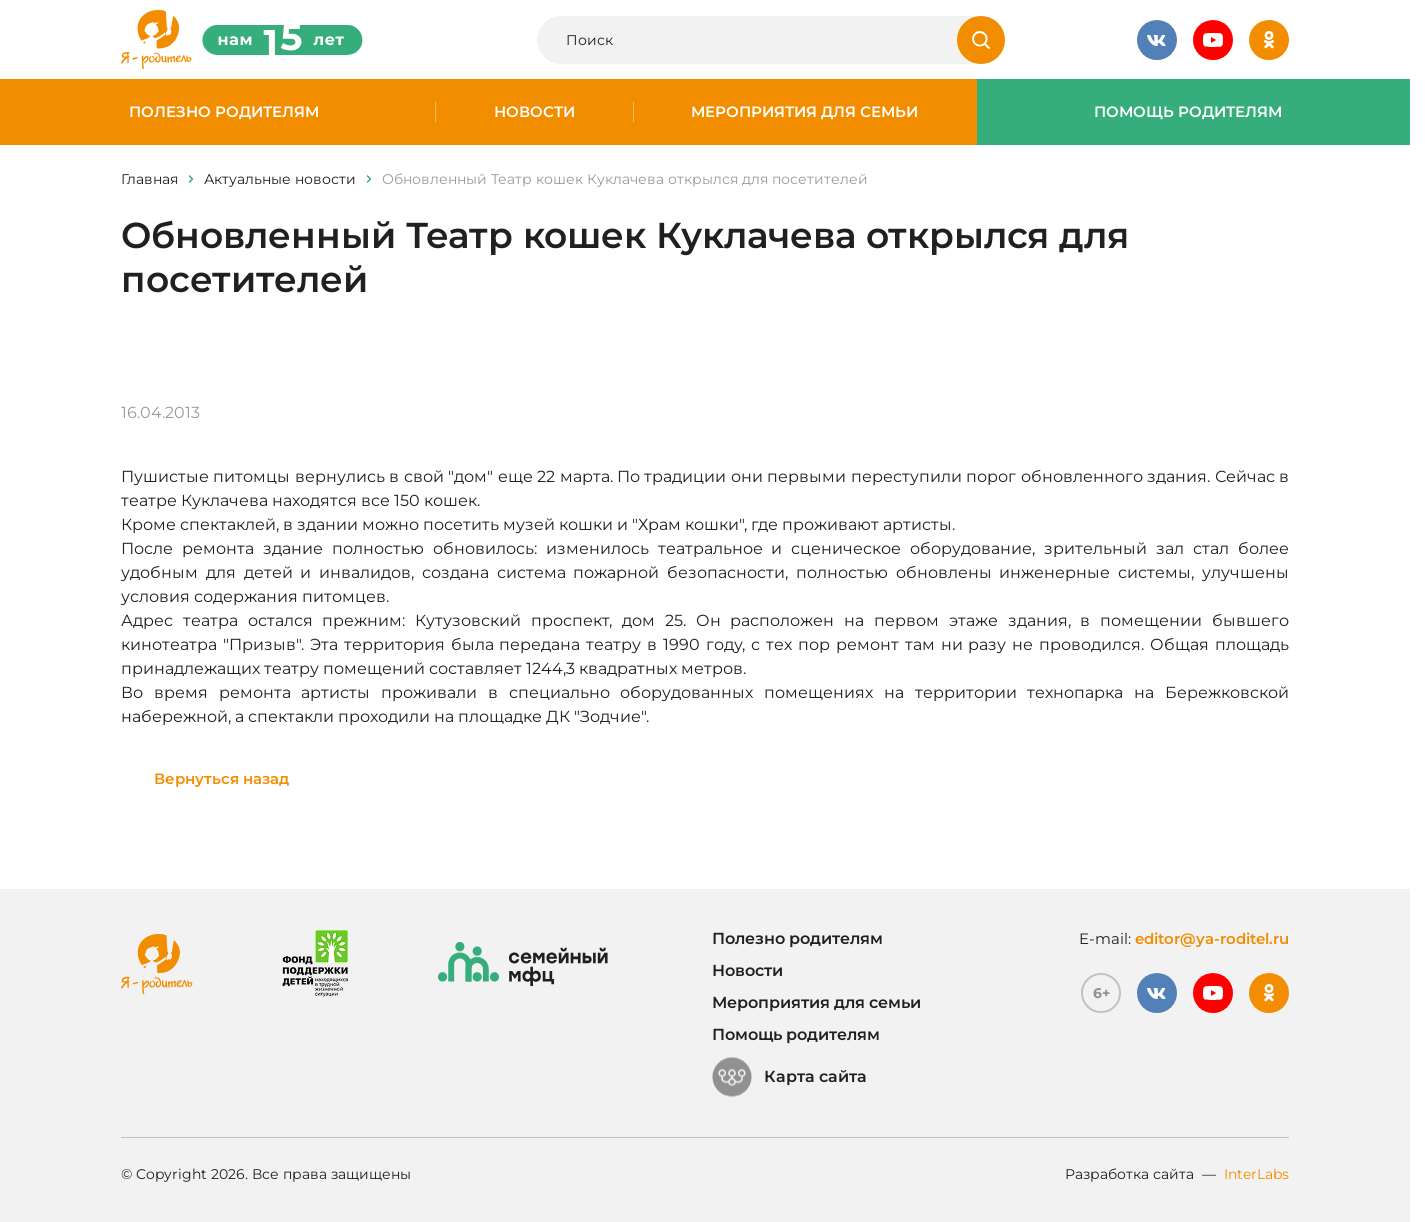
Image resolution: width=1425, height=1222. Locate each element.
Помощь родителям (1188, 112)
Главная (149, 179)
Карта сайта (789, 1077)
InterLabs (1256, 1174)
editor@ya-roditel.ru (1212, 938)
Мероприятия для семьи (804, 112)
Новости (534, 112)
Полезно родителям (224, 112)
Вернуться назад (221, 778)
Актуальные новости (280, 179)
